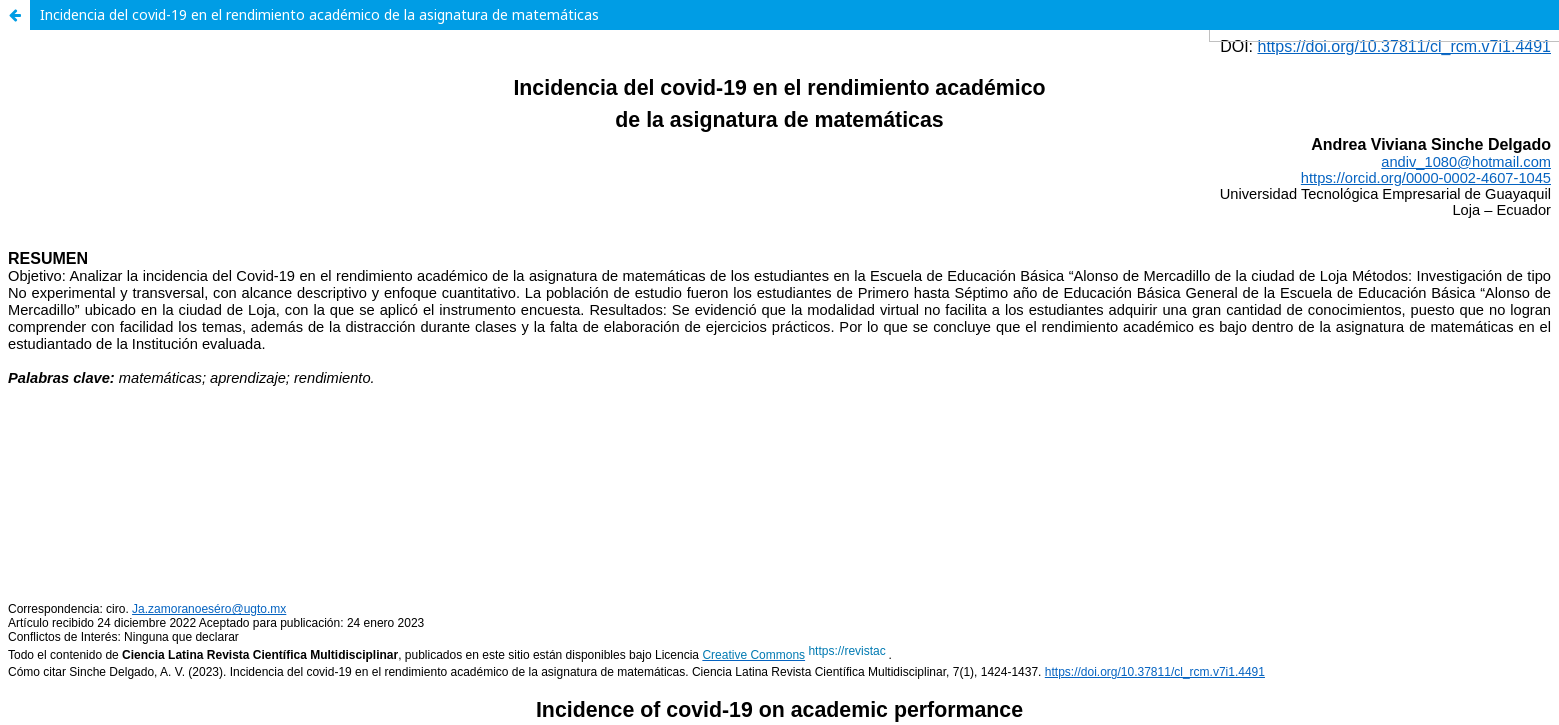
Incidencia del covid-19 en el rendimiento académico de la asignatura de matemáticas (319, 14)
